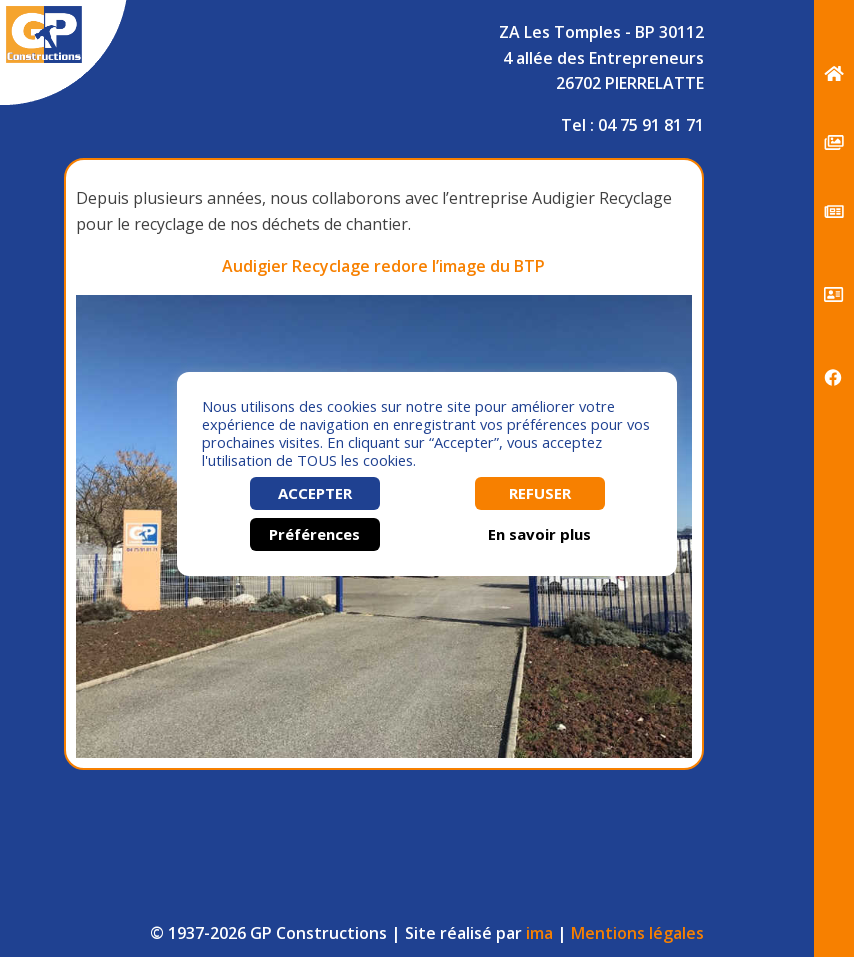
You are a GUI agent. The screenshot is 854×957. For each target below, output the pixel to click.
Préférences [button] (314, 534)
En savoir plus (539, 534)
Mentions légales (637, 933)
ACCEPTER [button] (315, 493)
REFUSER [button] (540, 493)
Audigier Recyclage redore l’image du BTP (383, 266)
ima (539, 933)
